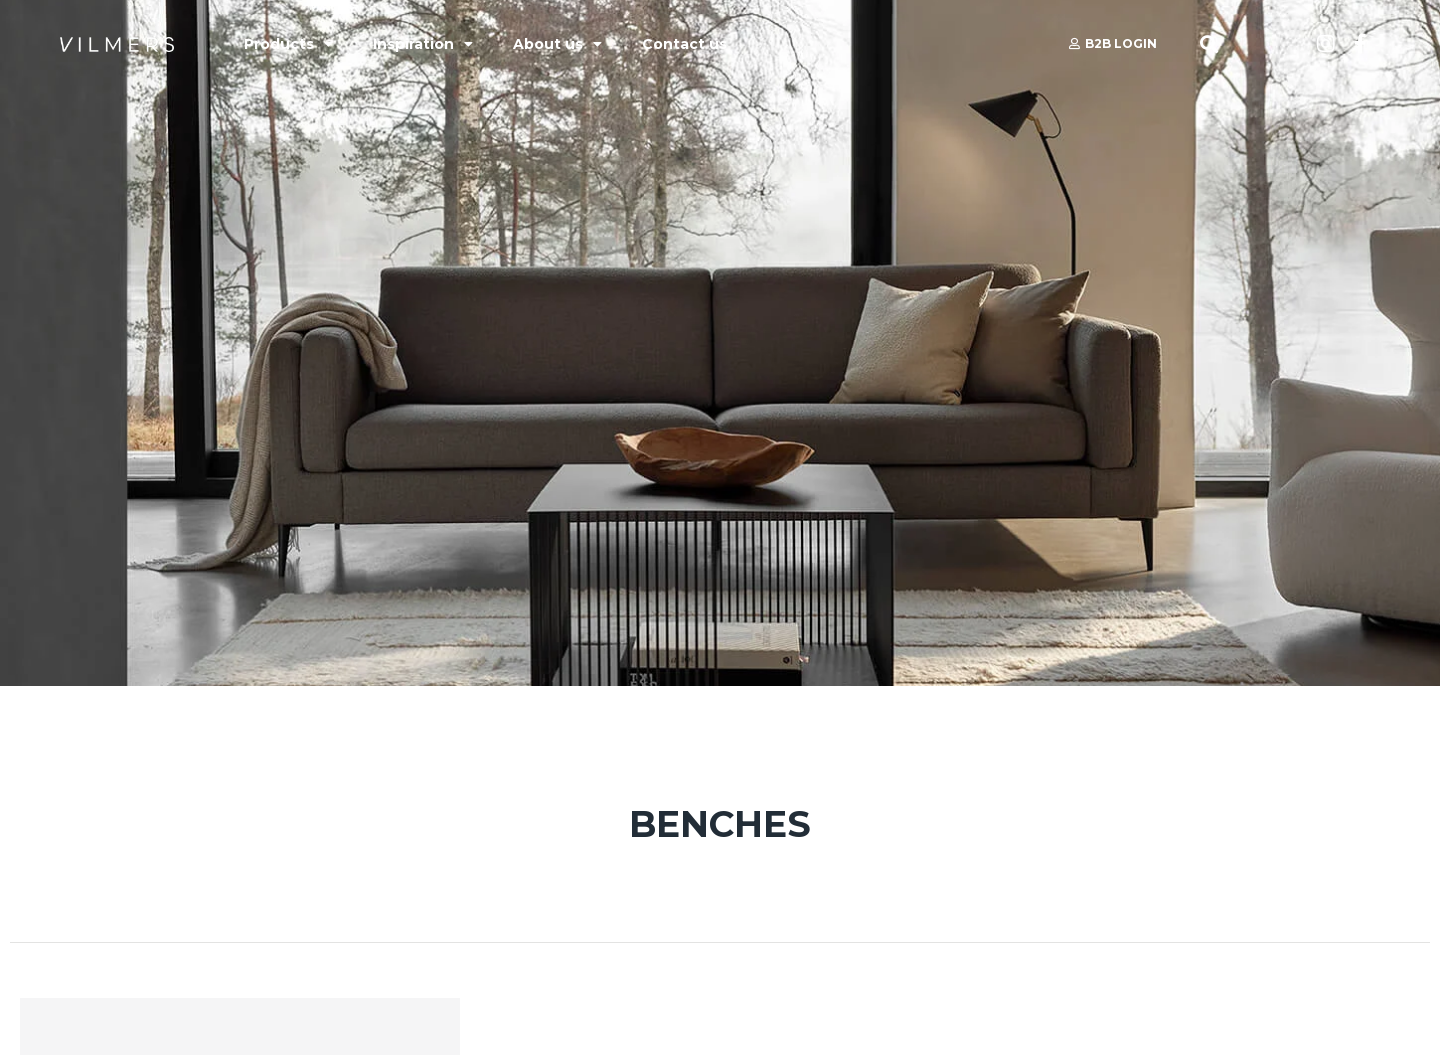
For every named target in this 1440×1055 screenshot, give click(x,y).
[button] (1209, 44)
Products (288, 44)
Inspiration (423, 44)
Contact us (684, 44)
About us (557, 44)
